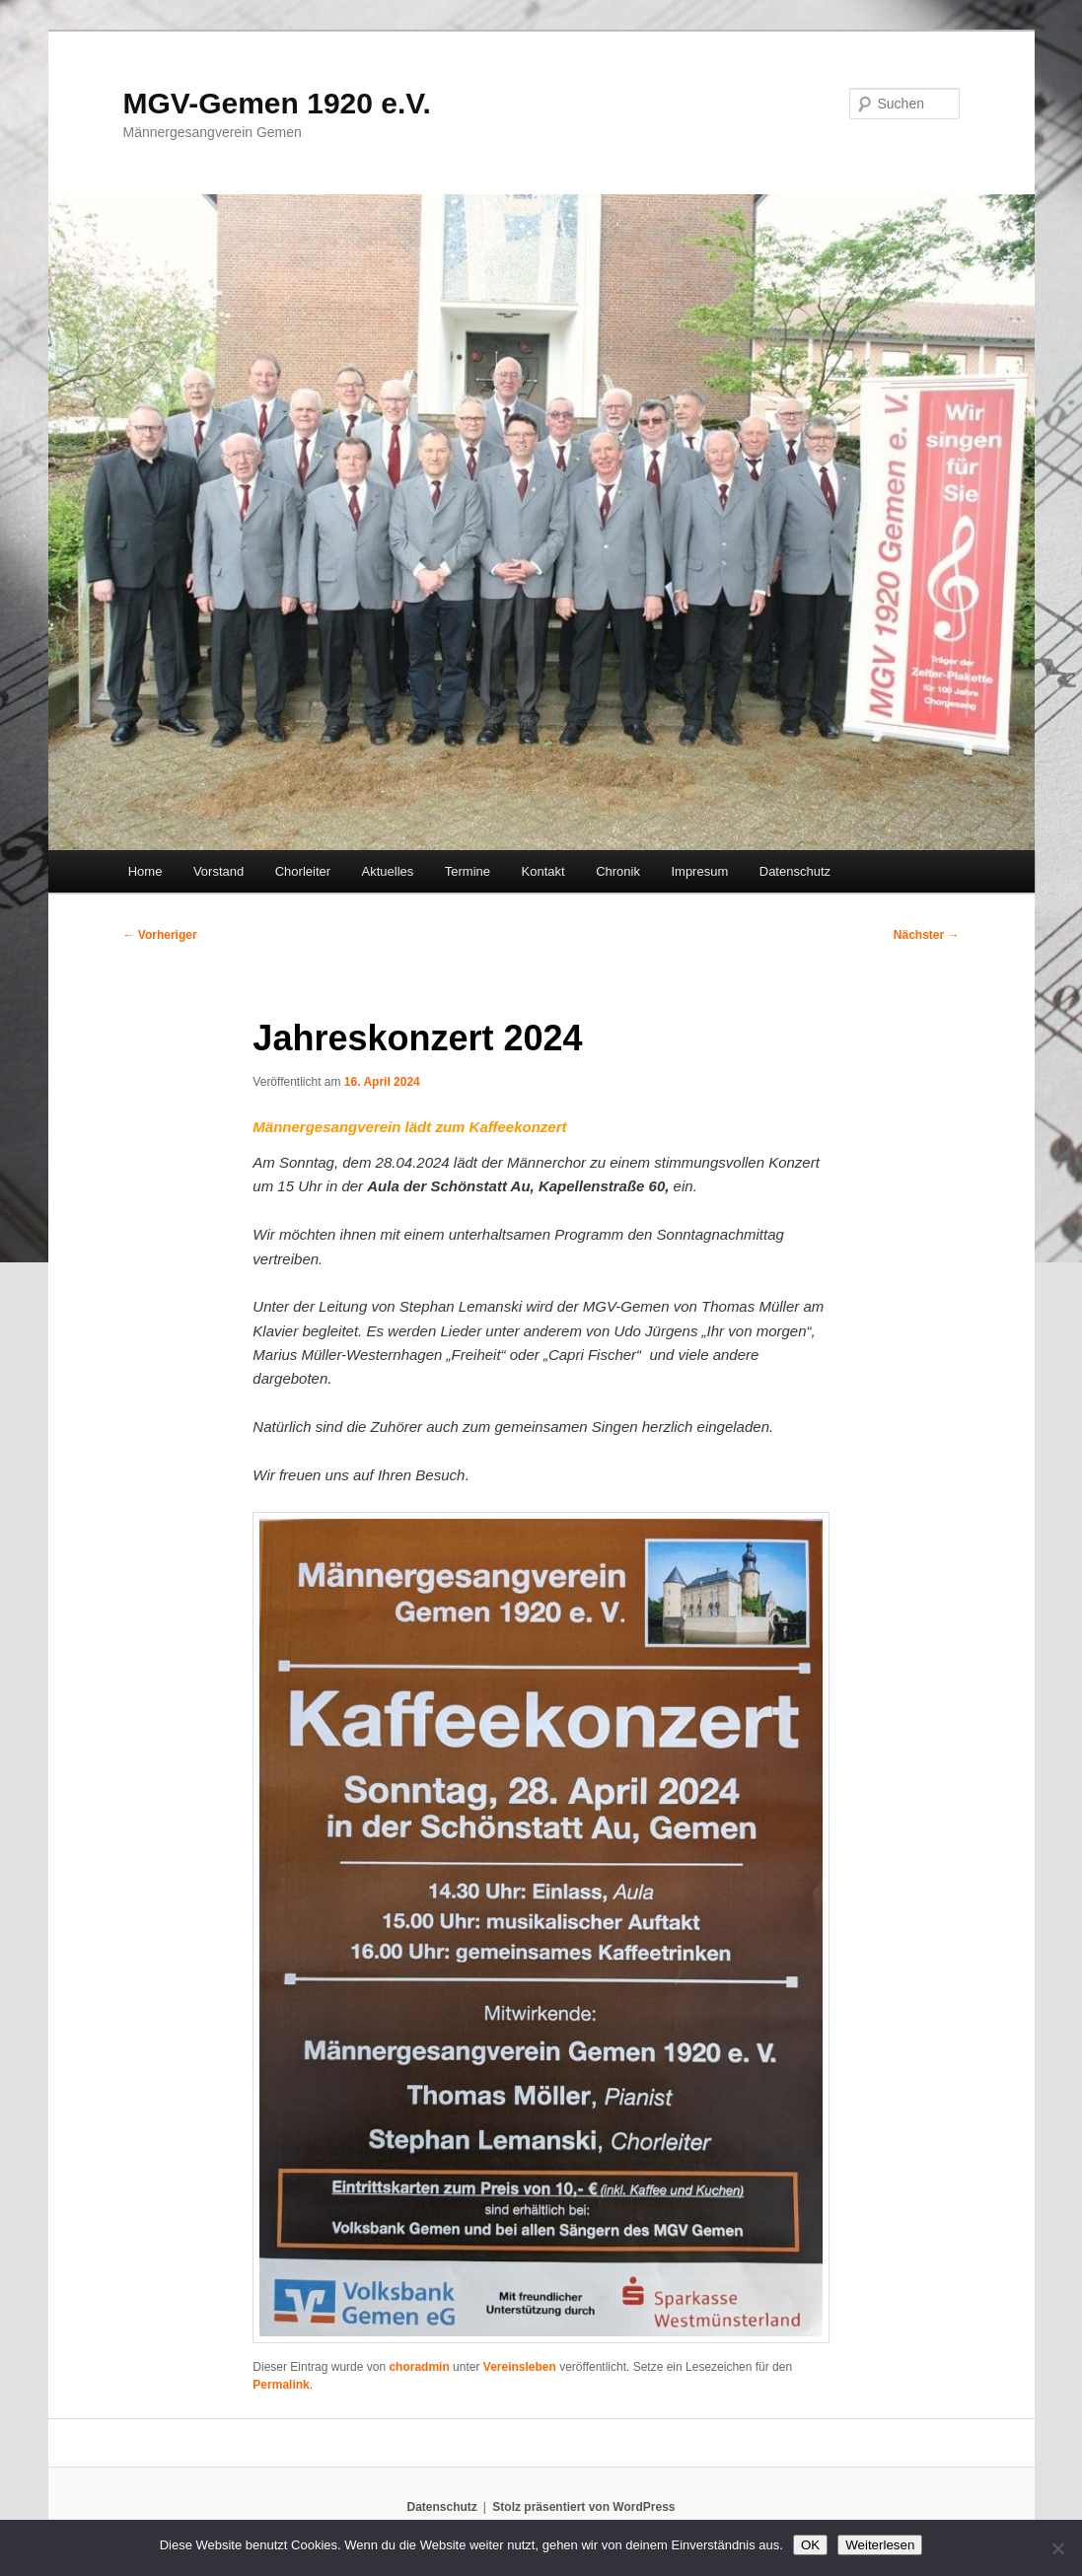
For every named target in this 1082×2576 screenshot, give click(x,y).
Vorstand (218, 871)
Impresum (699, 871)
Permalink (280, 2385)
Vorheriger (160, 935)
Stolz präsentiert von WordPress (583, 2507)
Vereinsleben (519, 2367)
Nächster (927, 935)
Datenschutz (794, 871)
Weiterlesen (879, 2545)
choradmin (419, 2367)
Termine (467, 871)
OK (810, 2545)
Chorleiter (302, 871)
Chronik (618, 871)
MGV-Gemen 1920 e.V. (277, 103)
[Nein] (1057, 2548)
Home (145, 871)
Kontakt (543, 871)
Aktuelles (388, 871)
